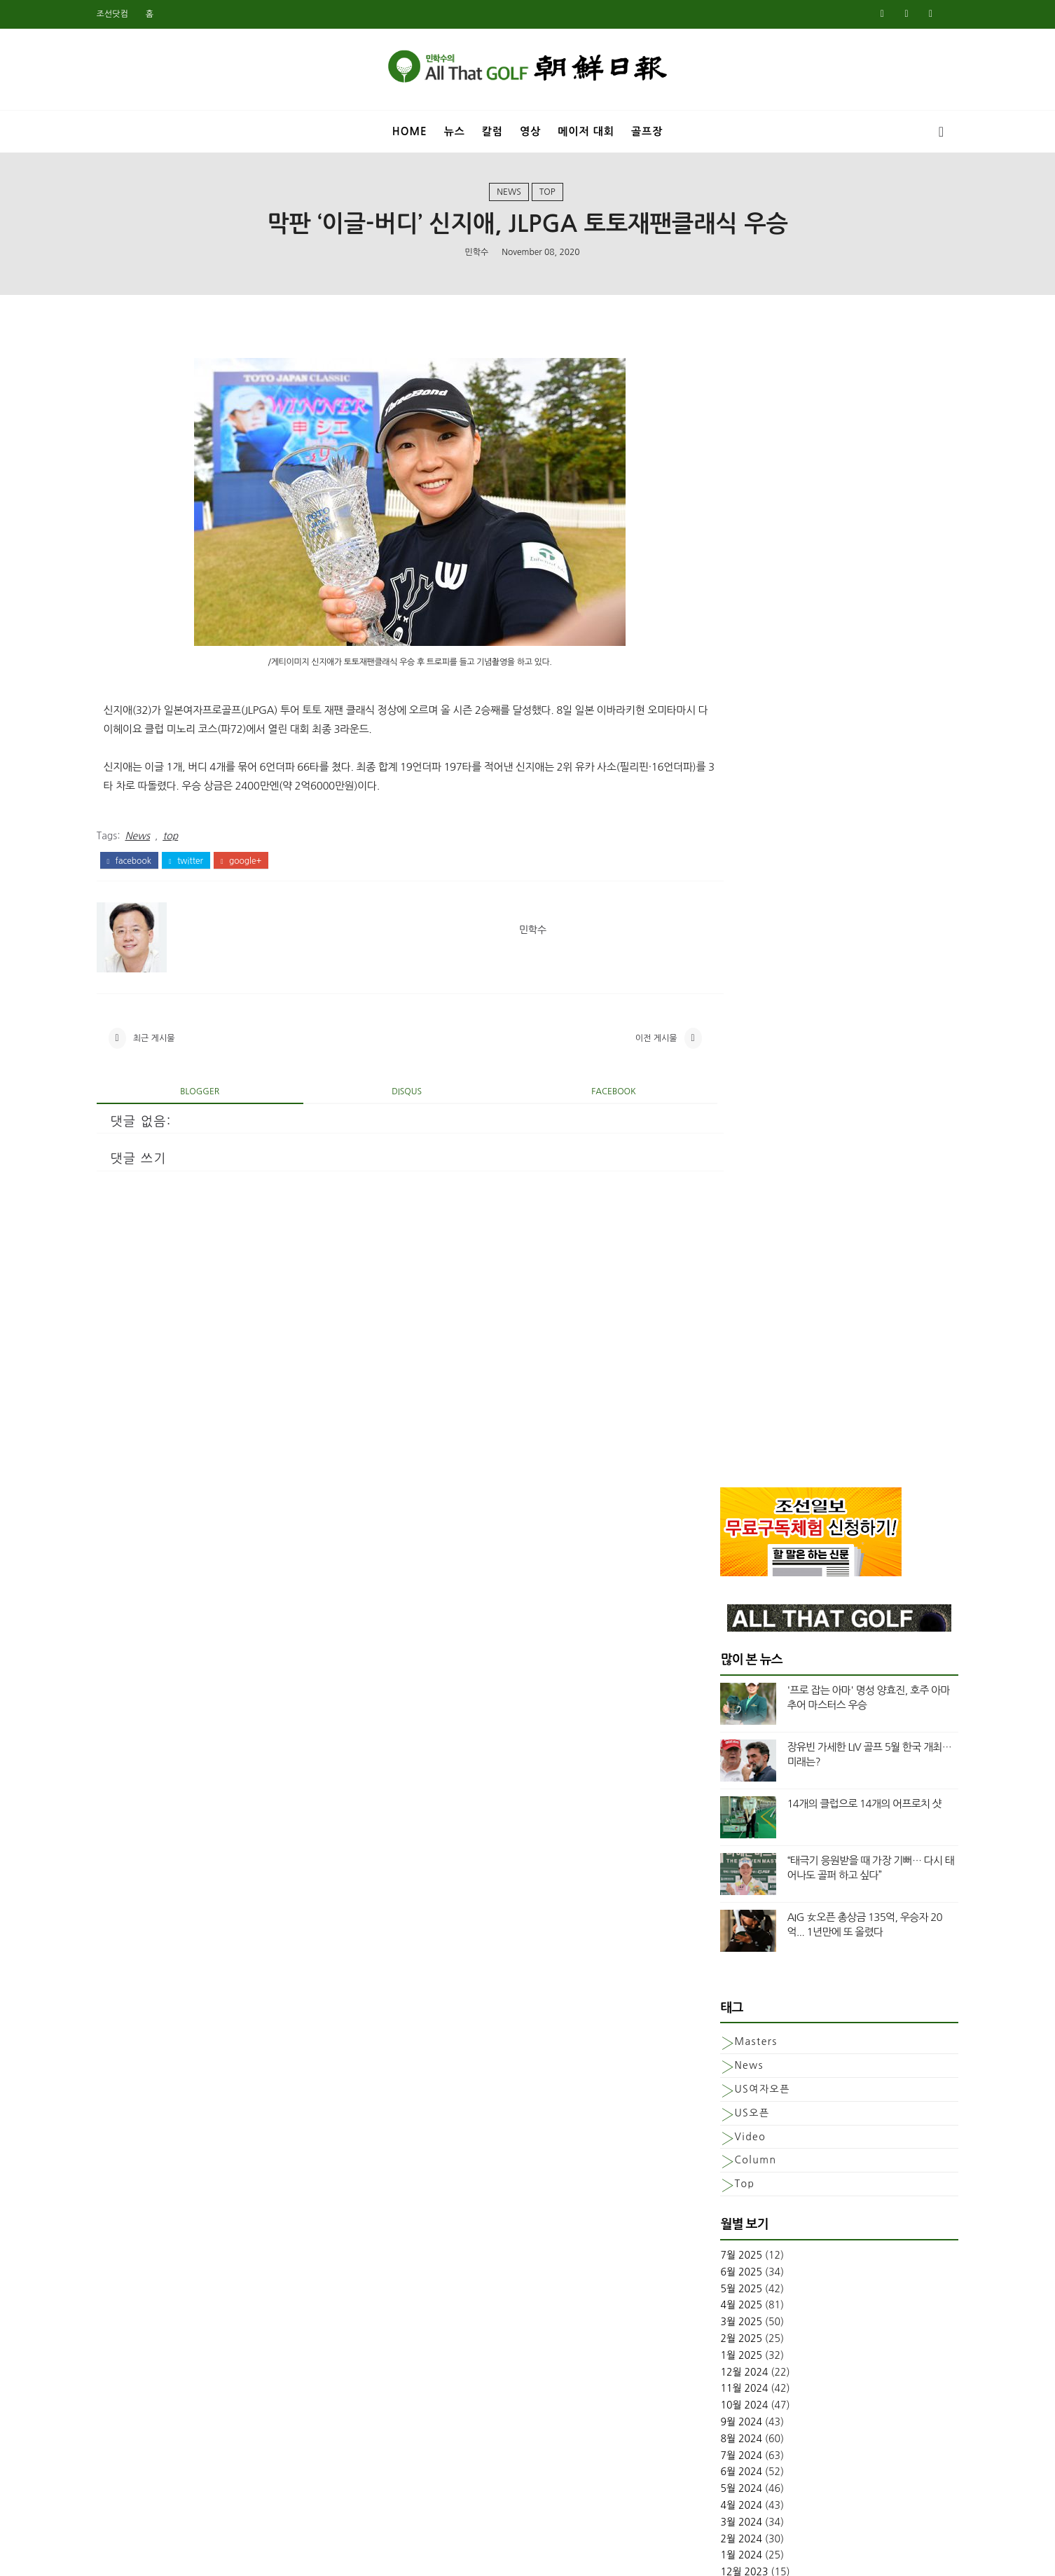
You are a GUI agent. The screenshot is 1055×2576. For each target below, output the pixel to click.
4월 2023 (720, 1545)
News (509, 195)
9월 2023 (720, 1461)
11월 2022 (723, 1628)
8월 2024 (720, 1278)
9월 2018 (720, 2395)
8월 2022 (720, 1662)
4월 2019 (720, 2279)
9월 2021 (720, 1828)
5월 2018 (720, 2462)
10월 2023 (723, 1445)
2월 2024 (720, 1378)
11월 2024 (723, 1228)
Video (729, 976)
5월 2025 (720, 1129)
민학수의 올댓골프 (517, 2556)
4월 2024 (720, 1345)
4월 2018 (720, 2479)
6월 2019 (720, 2245)
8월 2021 (720, 1845)
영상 (530, 129)
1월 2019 (720, 2329)
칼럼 (492, 129)
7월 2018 (720, 2429)
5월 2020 (720, 2062)
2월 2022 (720, 1745)
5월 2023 (720, 1529)
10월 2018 (723, 2378)
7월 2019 (720, 2228)
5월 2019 (720, 2262)
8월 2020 (720, 2012)
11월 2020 (723, 1962)
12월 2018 (723, 2345)
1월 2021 (720, 1929)
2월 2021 (720, 1912)
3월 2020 (720, 2095)
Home (409, 129)
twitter (207, 865)
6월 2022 (720, 1678)
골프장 (647, 129)
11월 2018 (723, 2362)
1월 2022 (720, 1762)
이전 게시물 (608, 1046)
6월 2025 (720, 1112)
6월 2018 (720, 2445)
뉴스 (454, 129)
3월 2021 (720, 1895)
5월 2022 (720, 1695)
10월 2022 (723, 1645)
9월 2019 (720, 2195)
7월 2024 (720, 1295)
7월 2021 (720, 1862)
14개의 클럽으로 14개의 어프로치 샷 (843, 643)
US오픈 (730, 953)
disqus (393, 1102)
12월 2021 (723, 1779)
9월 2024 (720, 1262)
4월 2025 (720, 1145)
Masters (734, 881)
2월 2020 (720, 2112)
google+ (262, 865)
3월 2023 (720, 1561)
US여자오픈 (740, 929)
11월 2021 (723, 1795)
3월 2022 (720, 1728)
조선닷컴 (133, 14)
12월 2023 (723, 1412)
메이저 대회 (586, 129)
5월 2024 (720, 1328)
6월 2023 (720, 1512)
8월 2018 (720, 2412)
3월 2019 (720, 2295)
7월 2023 (720, 1495)
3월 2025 (720, 1161)
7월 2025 (720, 1095)
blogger (209, 1102)
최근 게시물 (175, 1046)
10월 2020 (723, 1978)
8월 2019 (720, 2212)
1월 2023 (720, 1595)
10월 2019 (723, 2179)
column (734, 1000)
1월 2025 (720, 1195)
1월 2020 (720, 2128)
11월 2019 (723, 2162)
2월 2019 (720, 2312)
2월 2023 (720, 1578)
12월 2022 (723, 1612)
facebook (150, 865)
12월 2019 (723, 2145)
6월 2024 (720, 1311)
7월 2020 (720, 2029)
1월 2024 (720, 1395)
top (547, 195)
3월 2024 (720, 1362)
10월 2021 (723, 1812)
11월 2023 (723, 1428)
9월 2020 (720, 1995)
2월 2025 (720, 1178)
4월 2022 (720, 1711)
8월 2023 (720, 1478)
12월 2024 (723, 1212)
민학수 (476, 256)
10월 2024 (723, 1245)
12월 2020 (723, 1945)
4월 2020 (720, 2078)
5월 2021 (720, 1878)
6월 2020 (720, 2045)
